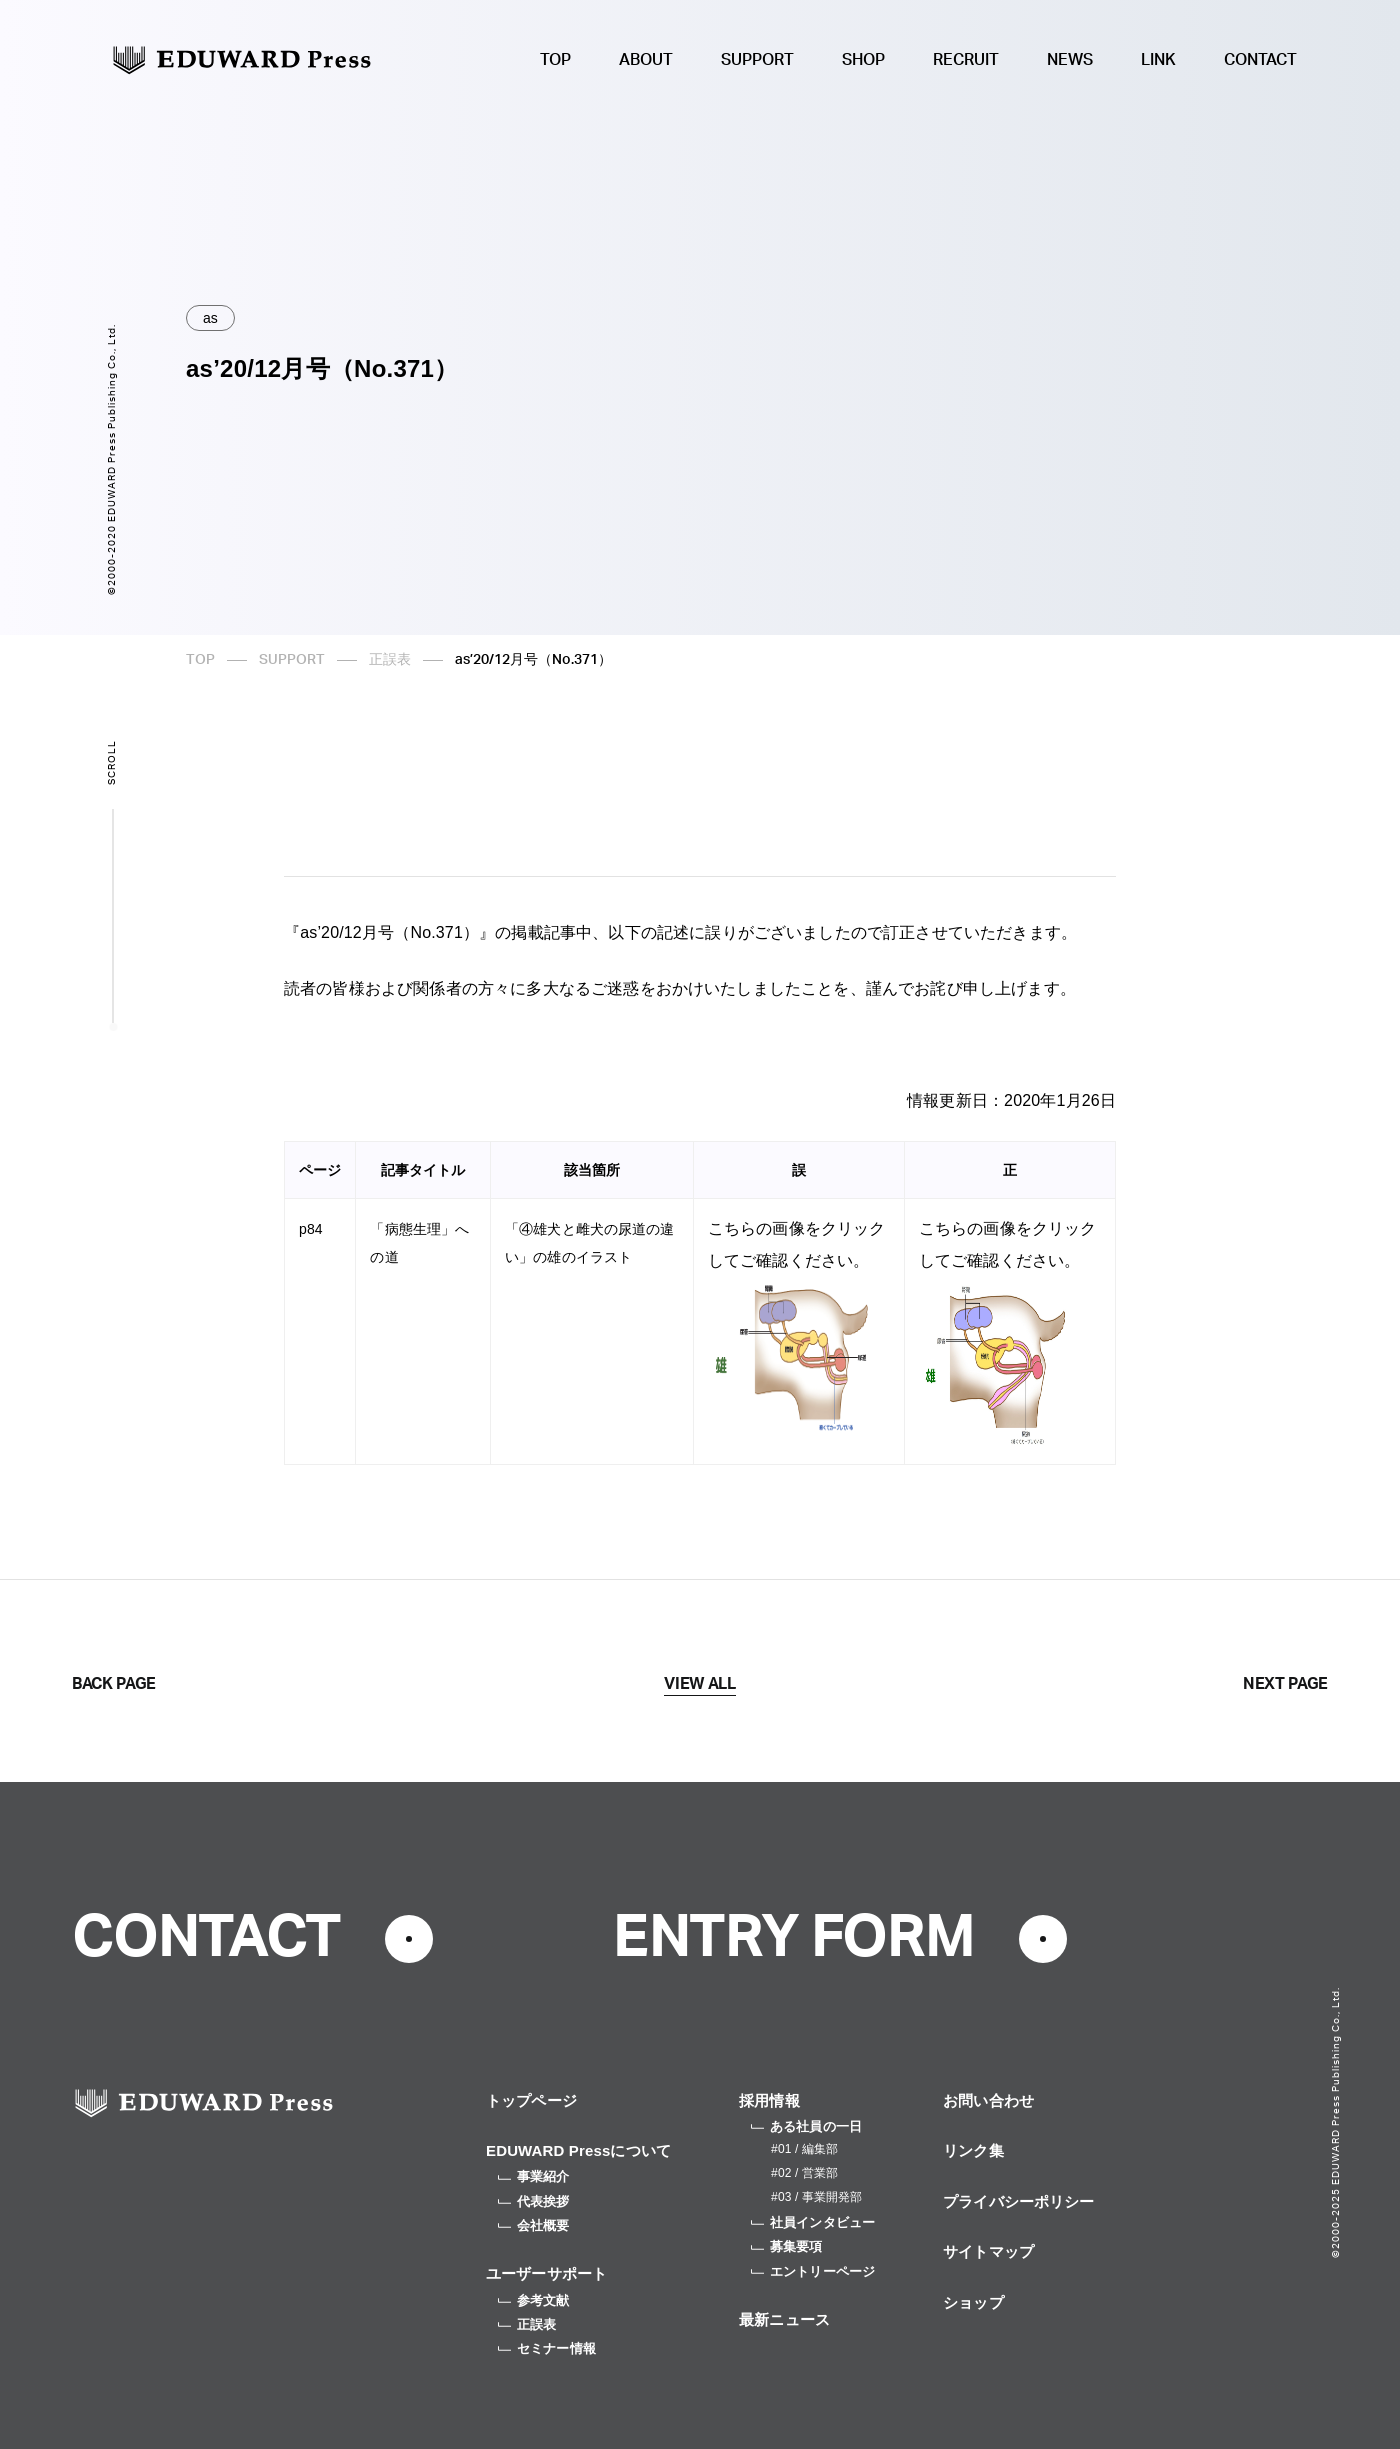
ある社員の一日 (806, 2126)
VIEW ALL (699, 1684)
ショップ (973, 2302)
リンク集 (973, 2150)
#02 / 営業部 (804, 2173)
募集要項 (787, 2246)
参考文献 (534, 2300)
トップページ (531, 2100)
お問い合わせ (988, 2100)
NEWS (1070, 60)
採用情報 (769, 2100)
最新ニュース (784, 2319)
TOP (555, 60)
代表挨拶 (534, 2201)
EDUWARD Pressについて (578, 2150)
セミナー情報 (547, 2348)
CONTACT (1260, 60)
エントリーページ (813, 2271)
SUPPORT (757, 60)
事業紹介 (534, 2176)
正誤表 (390, 660)
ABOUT (646, 60)
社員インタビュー (813, 2222)
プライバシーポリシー (1019, 2201)
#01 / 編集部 (804, 2149)
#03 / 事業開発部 (816, 2197)
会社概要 (534, 2225)
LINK (1158, 60)
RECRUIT (966, 60)
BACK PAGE (114, 1684)
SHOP (863, 60)
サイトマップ (988, 2251)
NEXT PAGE (1285, 1684)
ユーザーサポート (546, 2273)
